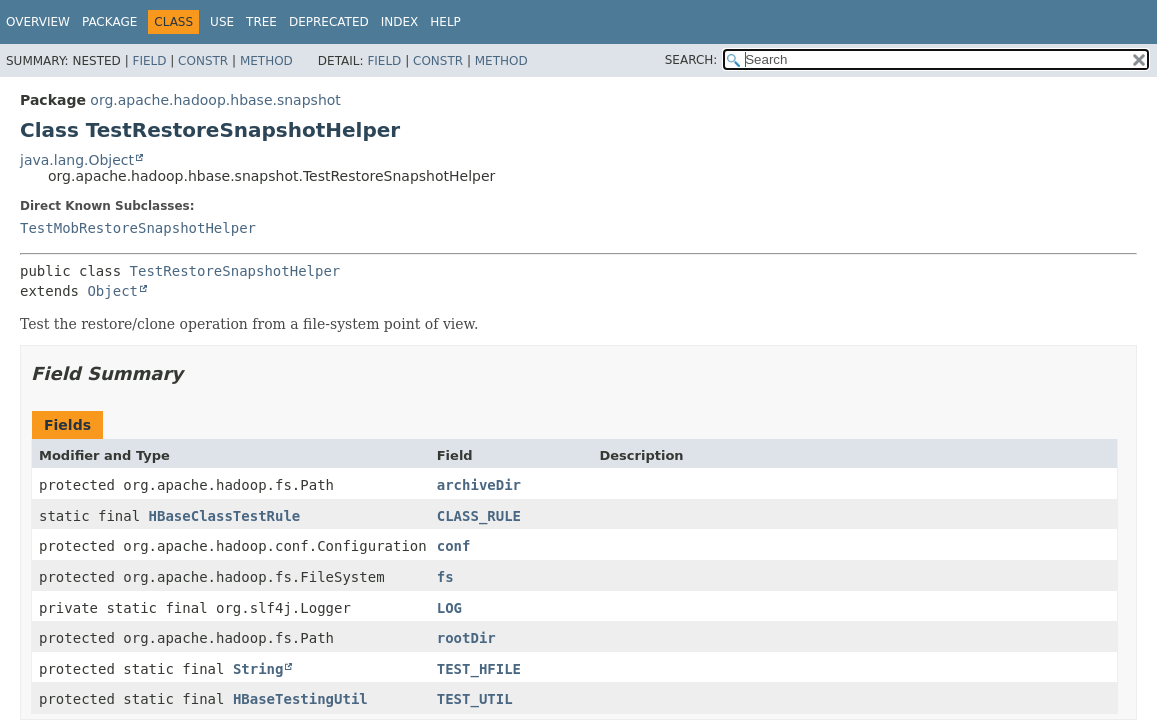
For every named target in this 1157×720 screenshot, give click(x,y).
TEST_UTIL (475, 699)
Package (109, 22)
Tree (261, 22)
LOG (449, 608)
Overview (38, 22)
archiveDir (479, 485)
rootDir (466, 638)
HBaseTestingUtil (300, 699)
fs (445, 577)
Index (400, 22)
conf (454, 546)
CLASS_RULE (479, 516)
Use (222, 22)
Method (266, 61)
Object (112, 291)
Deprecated (329, 22)
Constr (203, 61)
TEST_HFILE (479, 669)
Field (149, 61)
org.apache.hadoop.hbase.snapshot (215, 100)
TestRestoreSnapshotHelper (235, 271)
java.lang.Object (77, 160)
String (258, 669)
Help (445, 22)
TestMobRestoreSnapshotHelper (138, 228)
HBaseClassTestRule (225, 516)
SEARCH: (691, 60)
